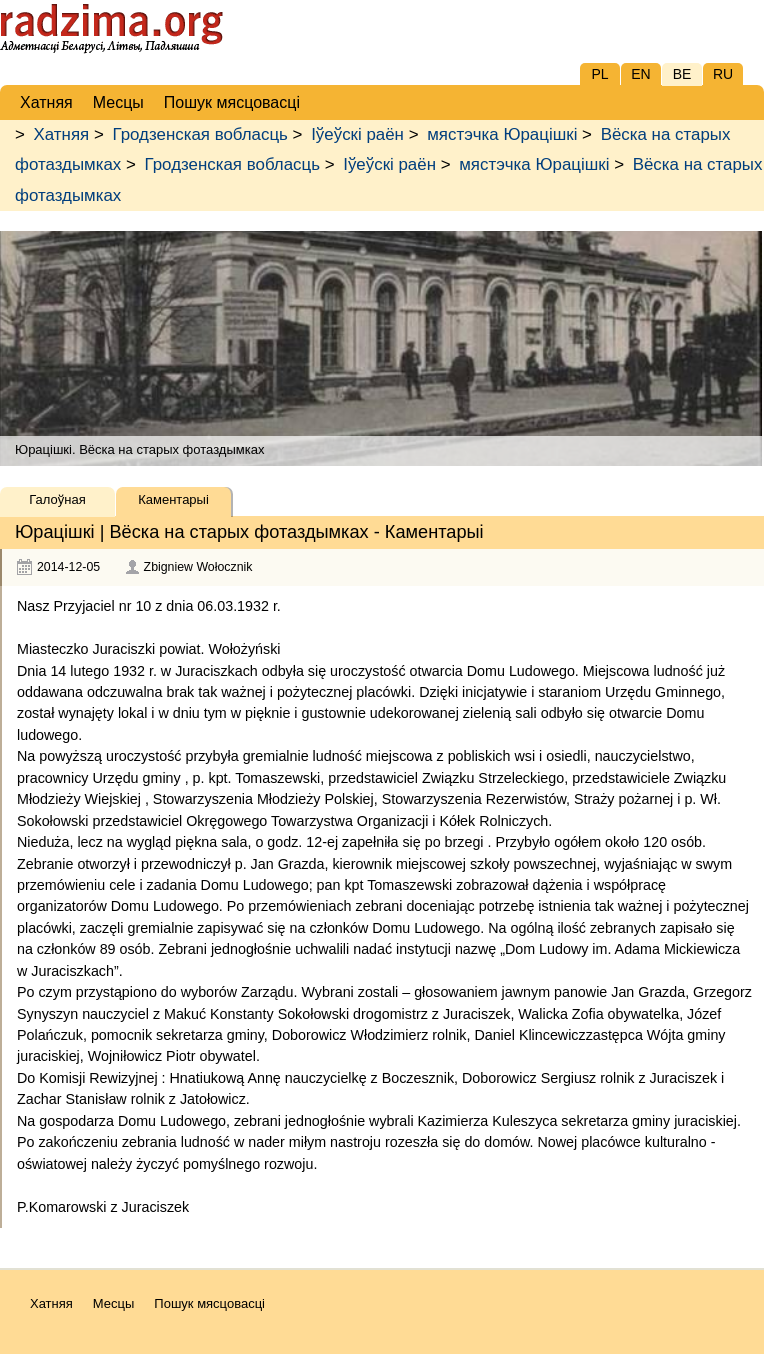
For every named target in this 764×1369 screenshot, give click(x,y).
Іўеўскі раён (357, 134)
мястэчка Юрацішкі (502, 134)
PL (599, 74)
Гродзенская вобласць (199, 134)
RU (723, 74)
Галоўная (57, 499)
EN (640, 74)
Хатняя (62, 134)
